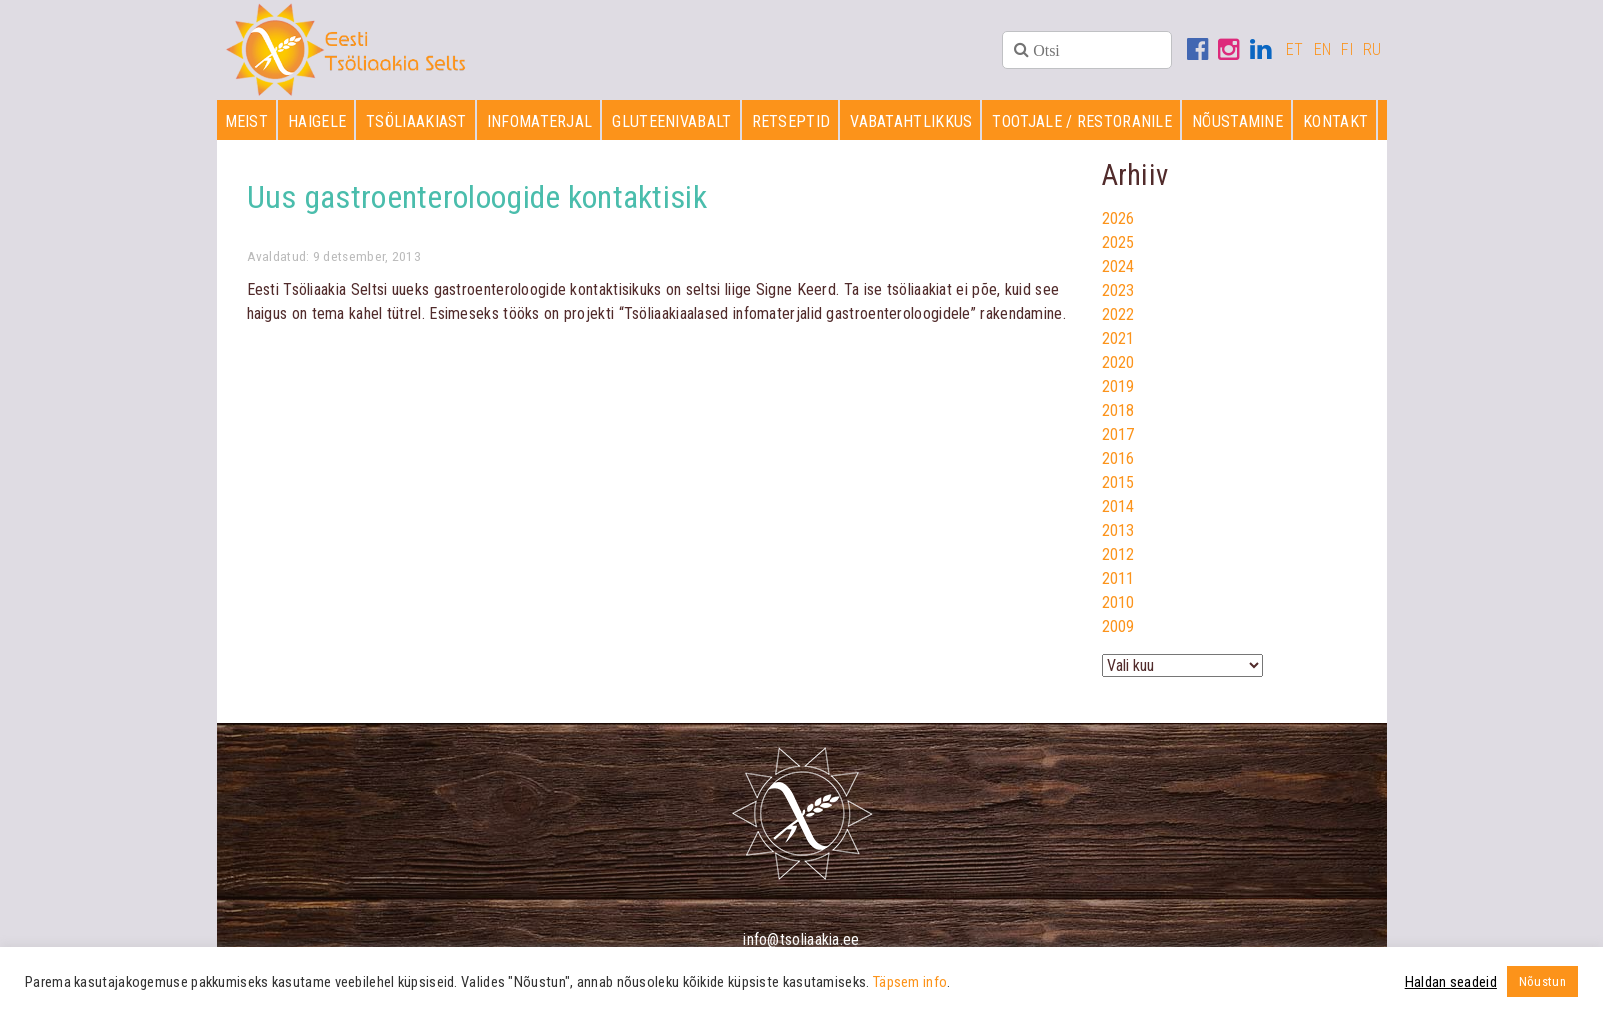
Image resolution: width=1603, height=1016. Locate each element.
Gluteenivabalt (671, 121)
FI (1347, 49)
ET (1295, 49)
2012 (1118, 554)
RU (1372, 49)
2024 (1118, 266)
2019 (1118, 386)
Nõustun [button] (1542, 981)
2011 (1118, 578)
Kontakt (1335, 121)
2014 (1118, 506)
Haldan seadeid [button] (1451, 982)
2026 (1118, 218)
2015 (1118, 482)
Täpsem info (910, 982)
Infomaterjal (540, 121)
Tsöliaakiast (416, 121)
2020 (1118, 362)
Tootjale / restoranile (1082, 121)
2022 (1118, 314)
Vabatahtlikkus (911, 121)
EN (1323, 49)
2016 (1118, 458)
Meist (247, 121)
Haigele (317, 121)
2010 (1118, 602)
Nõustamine (1237, 121)
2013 (1118, 530)
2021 (1118, 338)
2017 (1118, 434)
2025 (1118, 242)
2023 (1118, 290)
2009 (1118, 626)
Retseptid (791, 121)
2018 (1118, 410)
